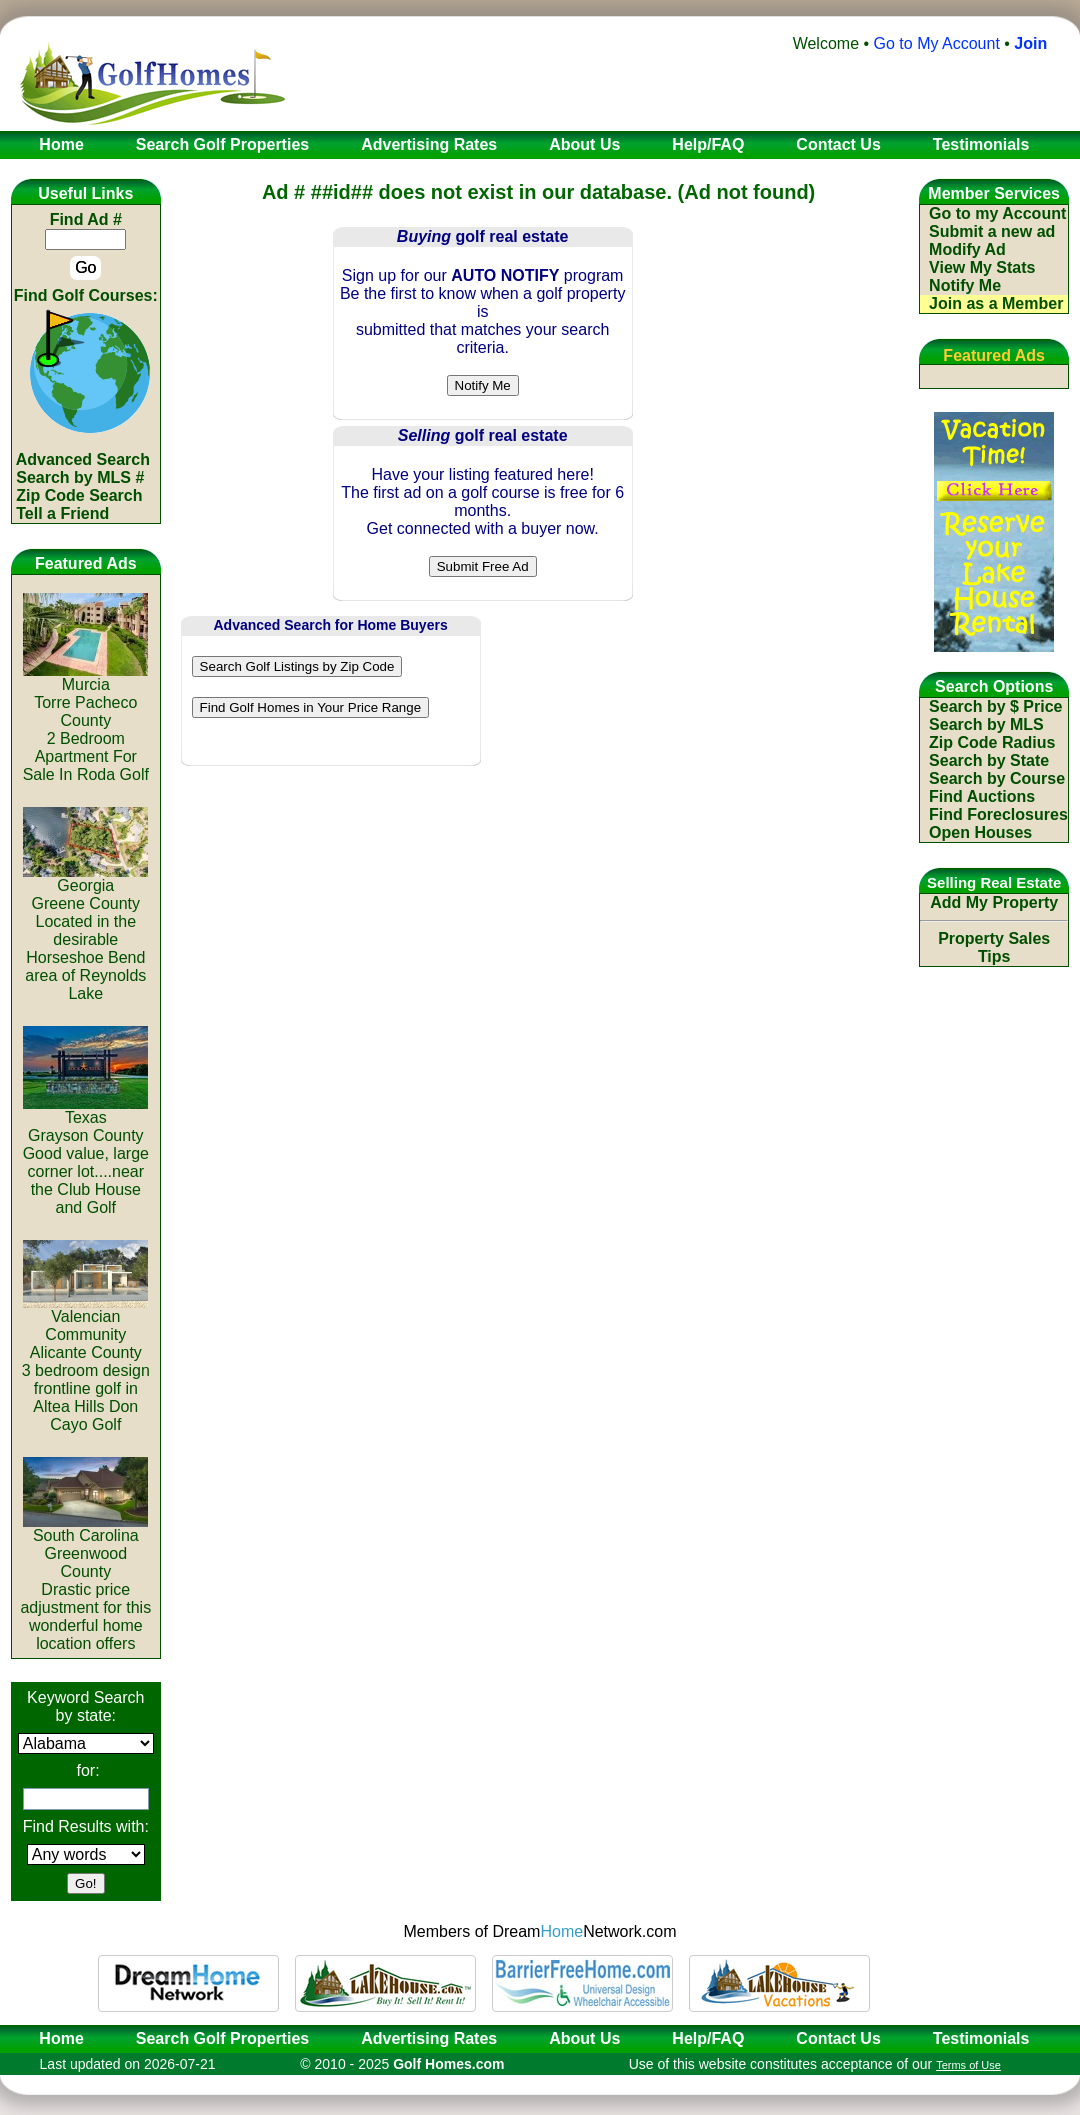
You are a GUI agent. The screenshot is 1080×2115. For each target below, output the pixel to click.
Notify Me (965, 285)
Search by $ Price (995, 706)
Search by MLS (986, 724)
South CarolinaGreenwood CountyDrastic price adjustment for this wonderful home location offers (85, 1582)
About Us (584, 2038)
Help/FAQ (708, 2038)
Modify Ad (967, 249)
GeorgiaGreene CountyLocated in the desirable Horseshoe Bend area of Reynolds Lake (85, 932)
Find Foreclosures (998, 814)
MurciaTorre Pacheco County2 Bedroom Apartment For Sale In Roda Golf (86, 722)
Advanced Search (83, 459)
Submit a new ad (992, 231)
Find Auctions (982, 796)
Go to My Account (937, 43)
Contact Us (838, 2038)
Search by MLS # (80, 477)
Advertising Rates (429, 2038)
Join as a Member (996, 303)
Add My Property (994, 902)
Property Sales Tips (994, 947)
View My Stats (982, 267)
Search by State (989, 760)
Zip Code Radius (992, 742)
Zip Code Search (79, 495)
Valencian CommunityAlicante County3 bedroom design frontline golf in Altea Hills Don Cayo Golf (86, 1363)
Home (55, 2038)
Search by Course (997, 778)
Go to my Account (997, 213)
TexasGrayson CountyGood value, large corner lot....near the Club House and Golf (86, 1155)
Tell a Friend (62, 513)
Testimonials (981, 2038)
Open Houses (980, 832)
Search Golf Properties (222, 2038)
